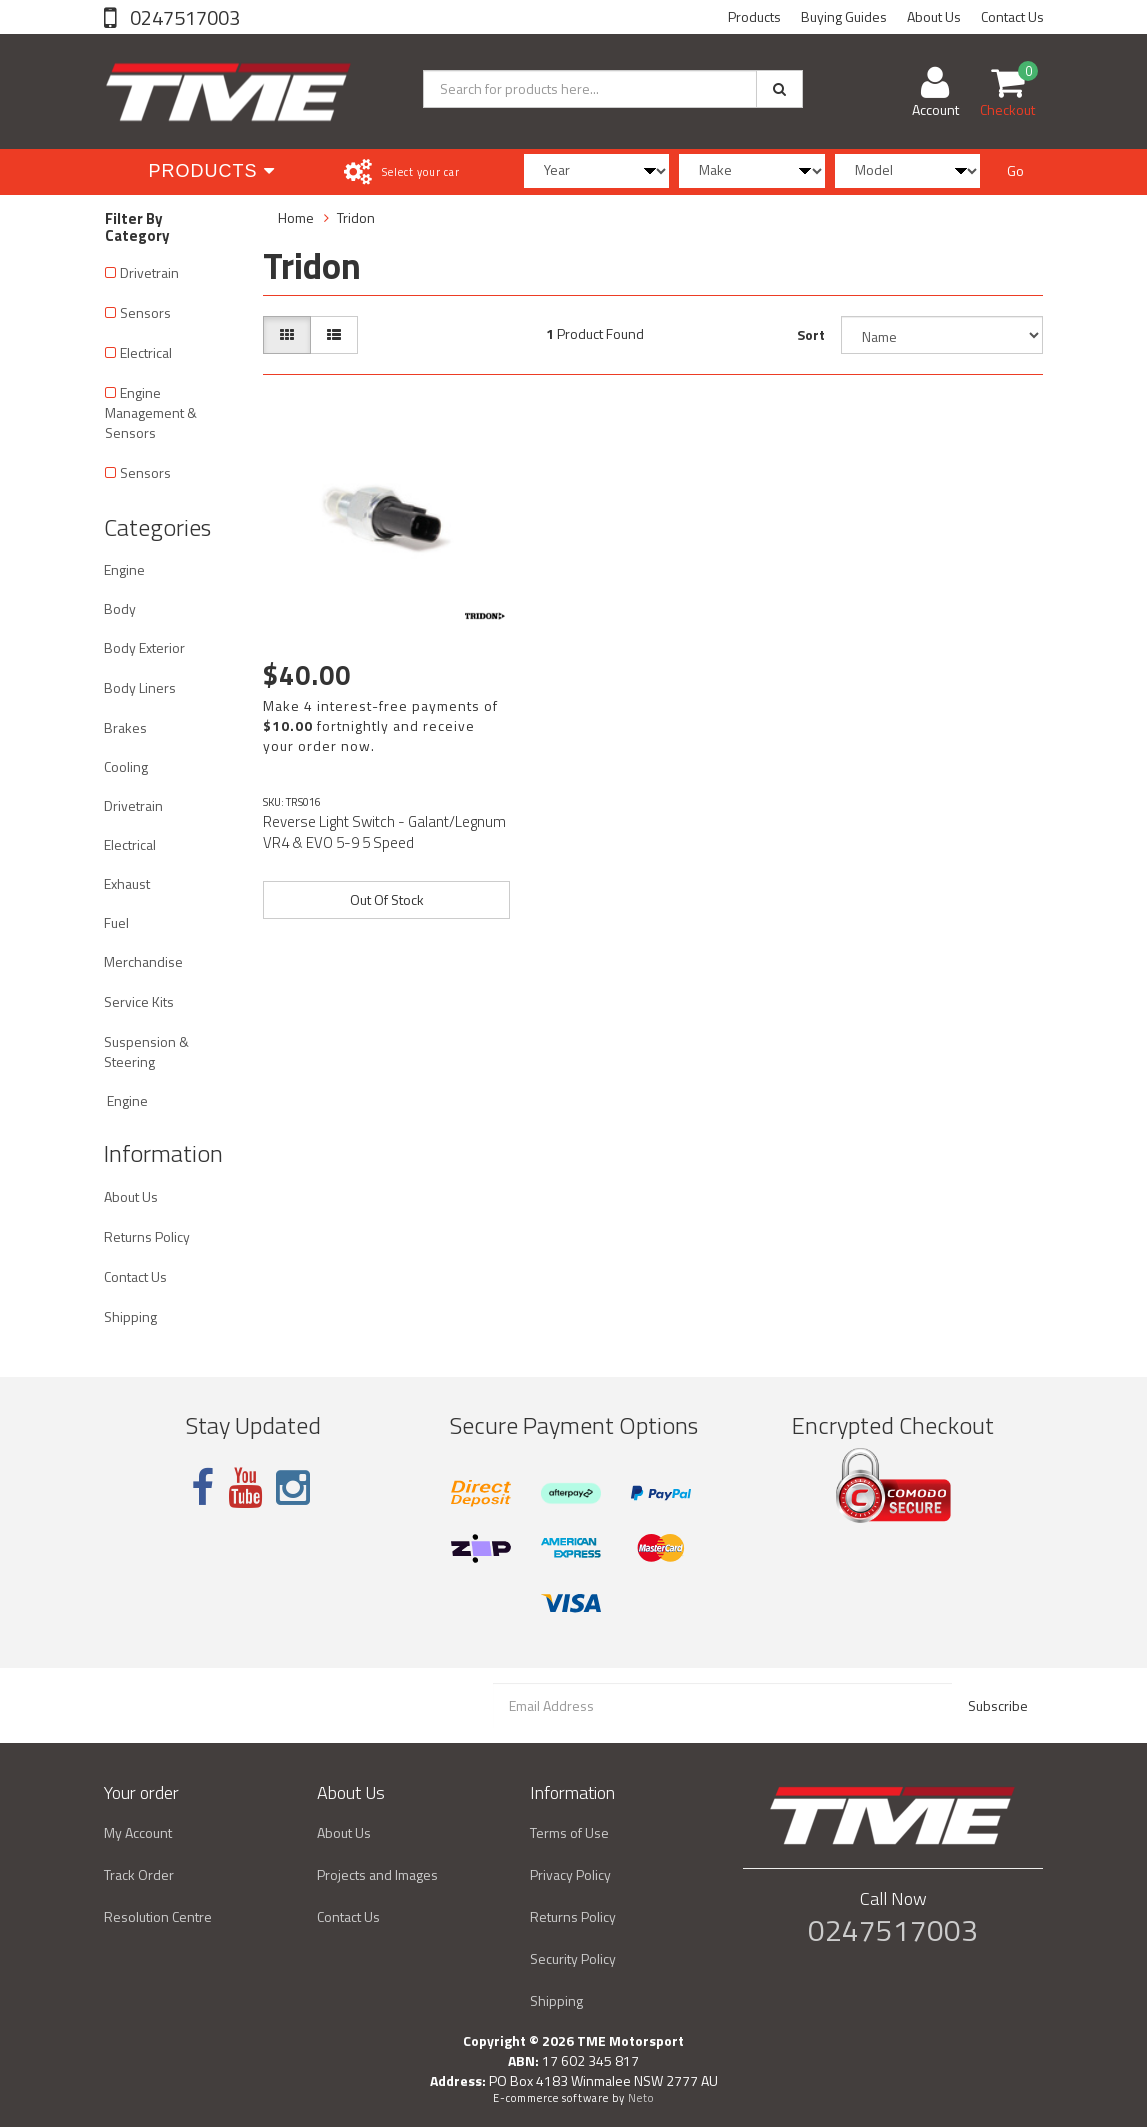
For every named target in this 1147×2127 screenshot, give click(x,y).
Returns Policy (147, 1236)
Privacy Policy (570, 1874)
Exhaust (127, 883)
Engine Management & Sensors (151, 412)
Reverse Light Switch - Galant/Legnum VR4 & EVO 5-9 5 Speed (384, 832)
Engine (124, 569)
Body (120, 608)
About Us (934, 16)
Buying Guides (844, 16)
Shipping (130, 1316)
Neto (641, 2098)
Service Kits (139, 1001)
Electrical (146, 352)
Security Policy (573, 1958)
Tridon (356, 217)
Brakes (125, 727)
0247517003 (183, 17)
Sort (811, 334)
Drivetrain (149, 272)
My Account (138, 1832)
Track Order (139, 1874)
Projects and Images (377, 1874)
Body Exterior (144, 647)
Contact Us (1012, 16)
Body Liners (140, 687)
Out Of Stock (387, 899)
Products (754, 16)
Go (1015, 170)
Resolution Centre (158, 1916)
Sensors (145, 312)
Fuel (116, 922)
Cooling (126, 766)
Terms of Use (569, 1832)
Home (296, 217)
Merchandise (143, 961)
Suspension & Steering (146, 1051)
